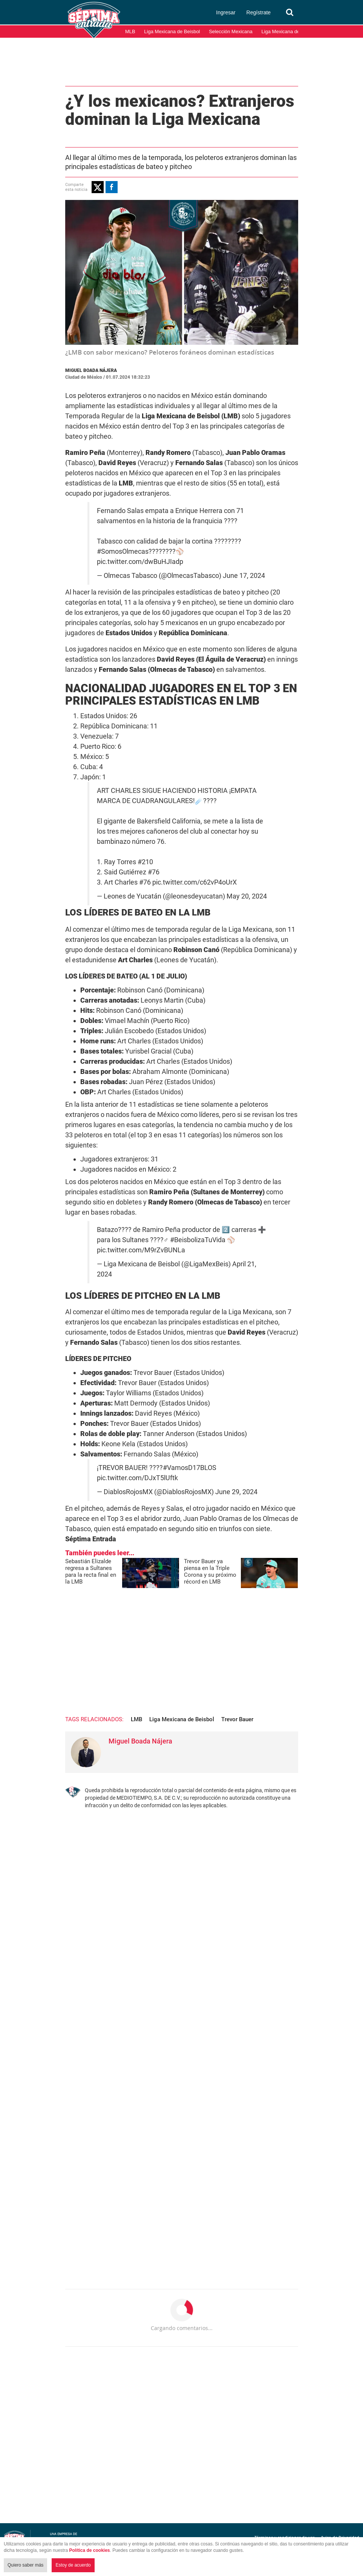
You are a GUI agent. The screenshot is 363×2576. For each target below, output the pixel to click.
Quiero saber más (25, 2565)
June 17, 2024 (244, 575)
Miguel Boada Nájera (91, 370)
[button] (98, 187)
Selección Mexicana (231, 31)
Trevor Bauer (237, 1719)
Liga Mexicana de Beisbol (172, 31)
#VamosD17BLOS (189, 1468)
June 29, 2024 (236, 1492)
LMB (136, 1719)
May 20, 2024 (247, 896)
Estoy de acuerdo (72, 2565)
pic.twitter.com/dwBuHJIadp (140, 561)
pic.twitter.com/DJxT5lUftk (137, 1478)
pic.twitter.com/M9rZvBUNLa (141, 1250)
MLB (130, 31)
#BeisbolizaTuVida (197, 1240)
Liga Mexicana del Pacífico (290, 31)
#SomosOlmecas (123, 551)
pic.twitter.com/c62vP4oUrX (194, 882)
